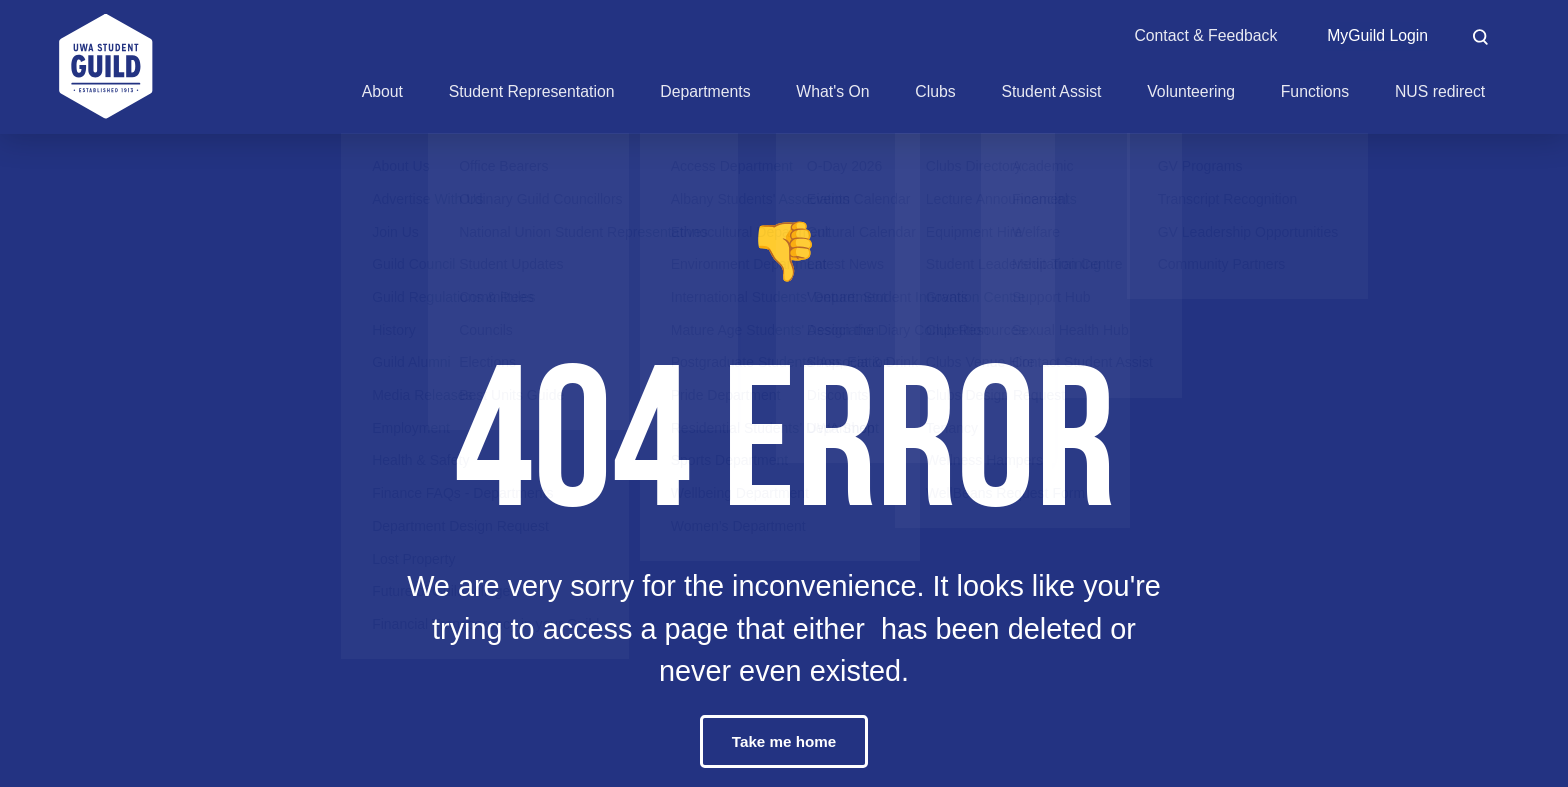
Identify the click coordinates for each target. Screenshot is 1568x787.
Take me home (784, 741)
